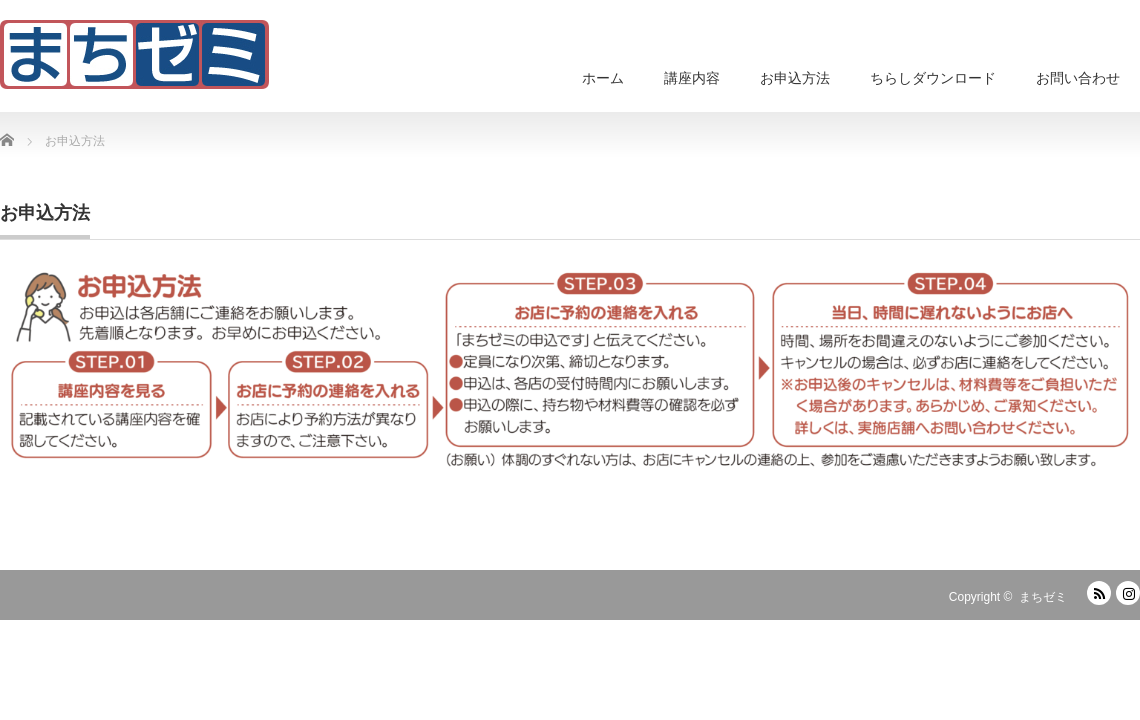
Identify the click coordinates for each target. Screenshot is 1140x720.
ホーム (603, 78)
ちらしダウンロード (933, 78)
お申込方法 (795, 78)
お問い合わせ (1078, 78)
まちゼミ (1043, 597)
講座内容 (692, 78)
